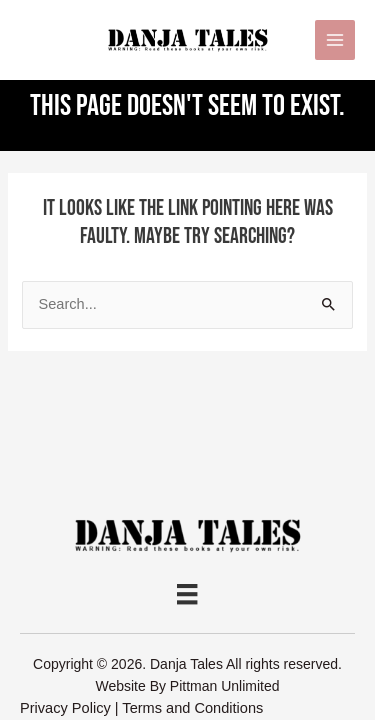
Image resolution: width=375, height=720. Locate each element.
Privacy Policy (65, 708)
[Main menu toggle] (335, 40)
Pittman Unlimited (225, 686)
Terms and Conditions (192, 708)
